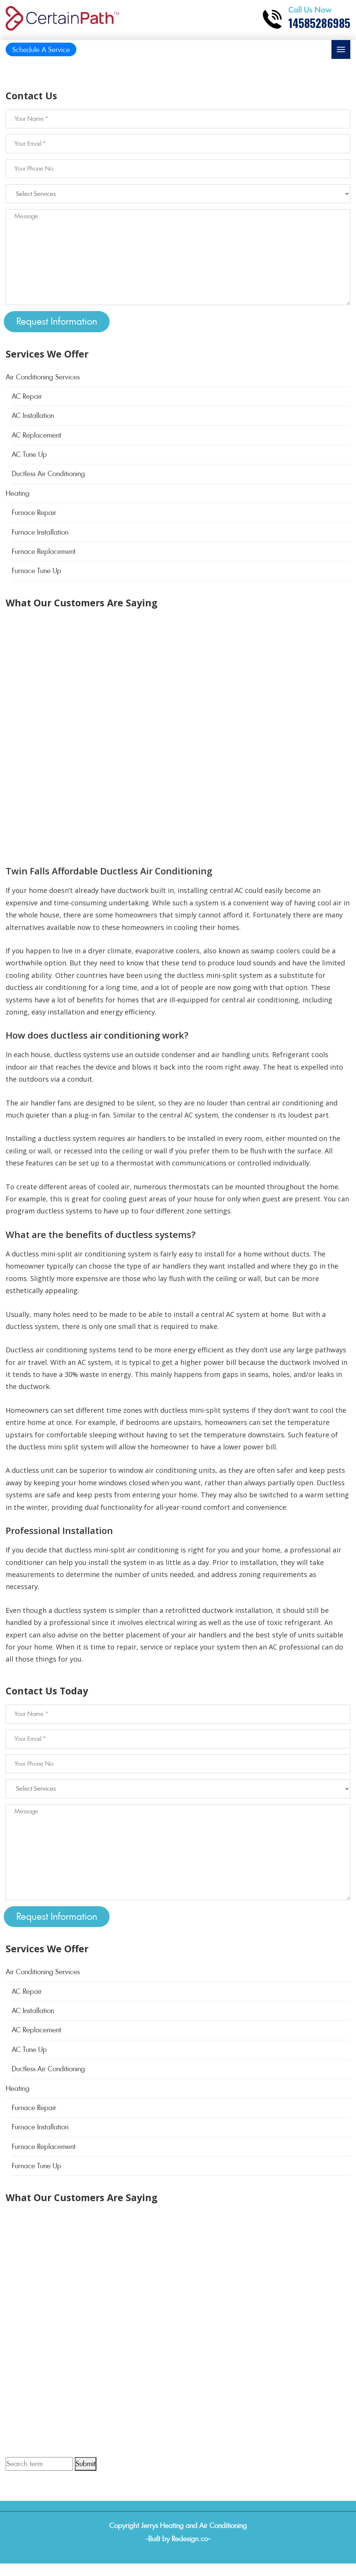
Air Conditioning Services (43, 377)
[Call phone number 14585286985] (306, 19)
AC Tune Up (29, 454)
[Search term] (39, 2464)
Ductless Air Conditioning (48, 473)
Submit (86, 2463)
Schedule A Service (41, 49)
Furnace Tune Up (36, 570)
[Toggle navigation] (340, 49)
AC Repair (27, 396)
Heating (17, 493)
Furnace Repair (34, 512)
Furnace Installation (40, 532)
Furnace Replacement (44, 551)
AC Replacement (36, 435)
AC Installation (33, 415)
